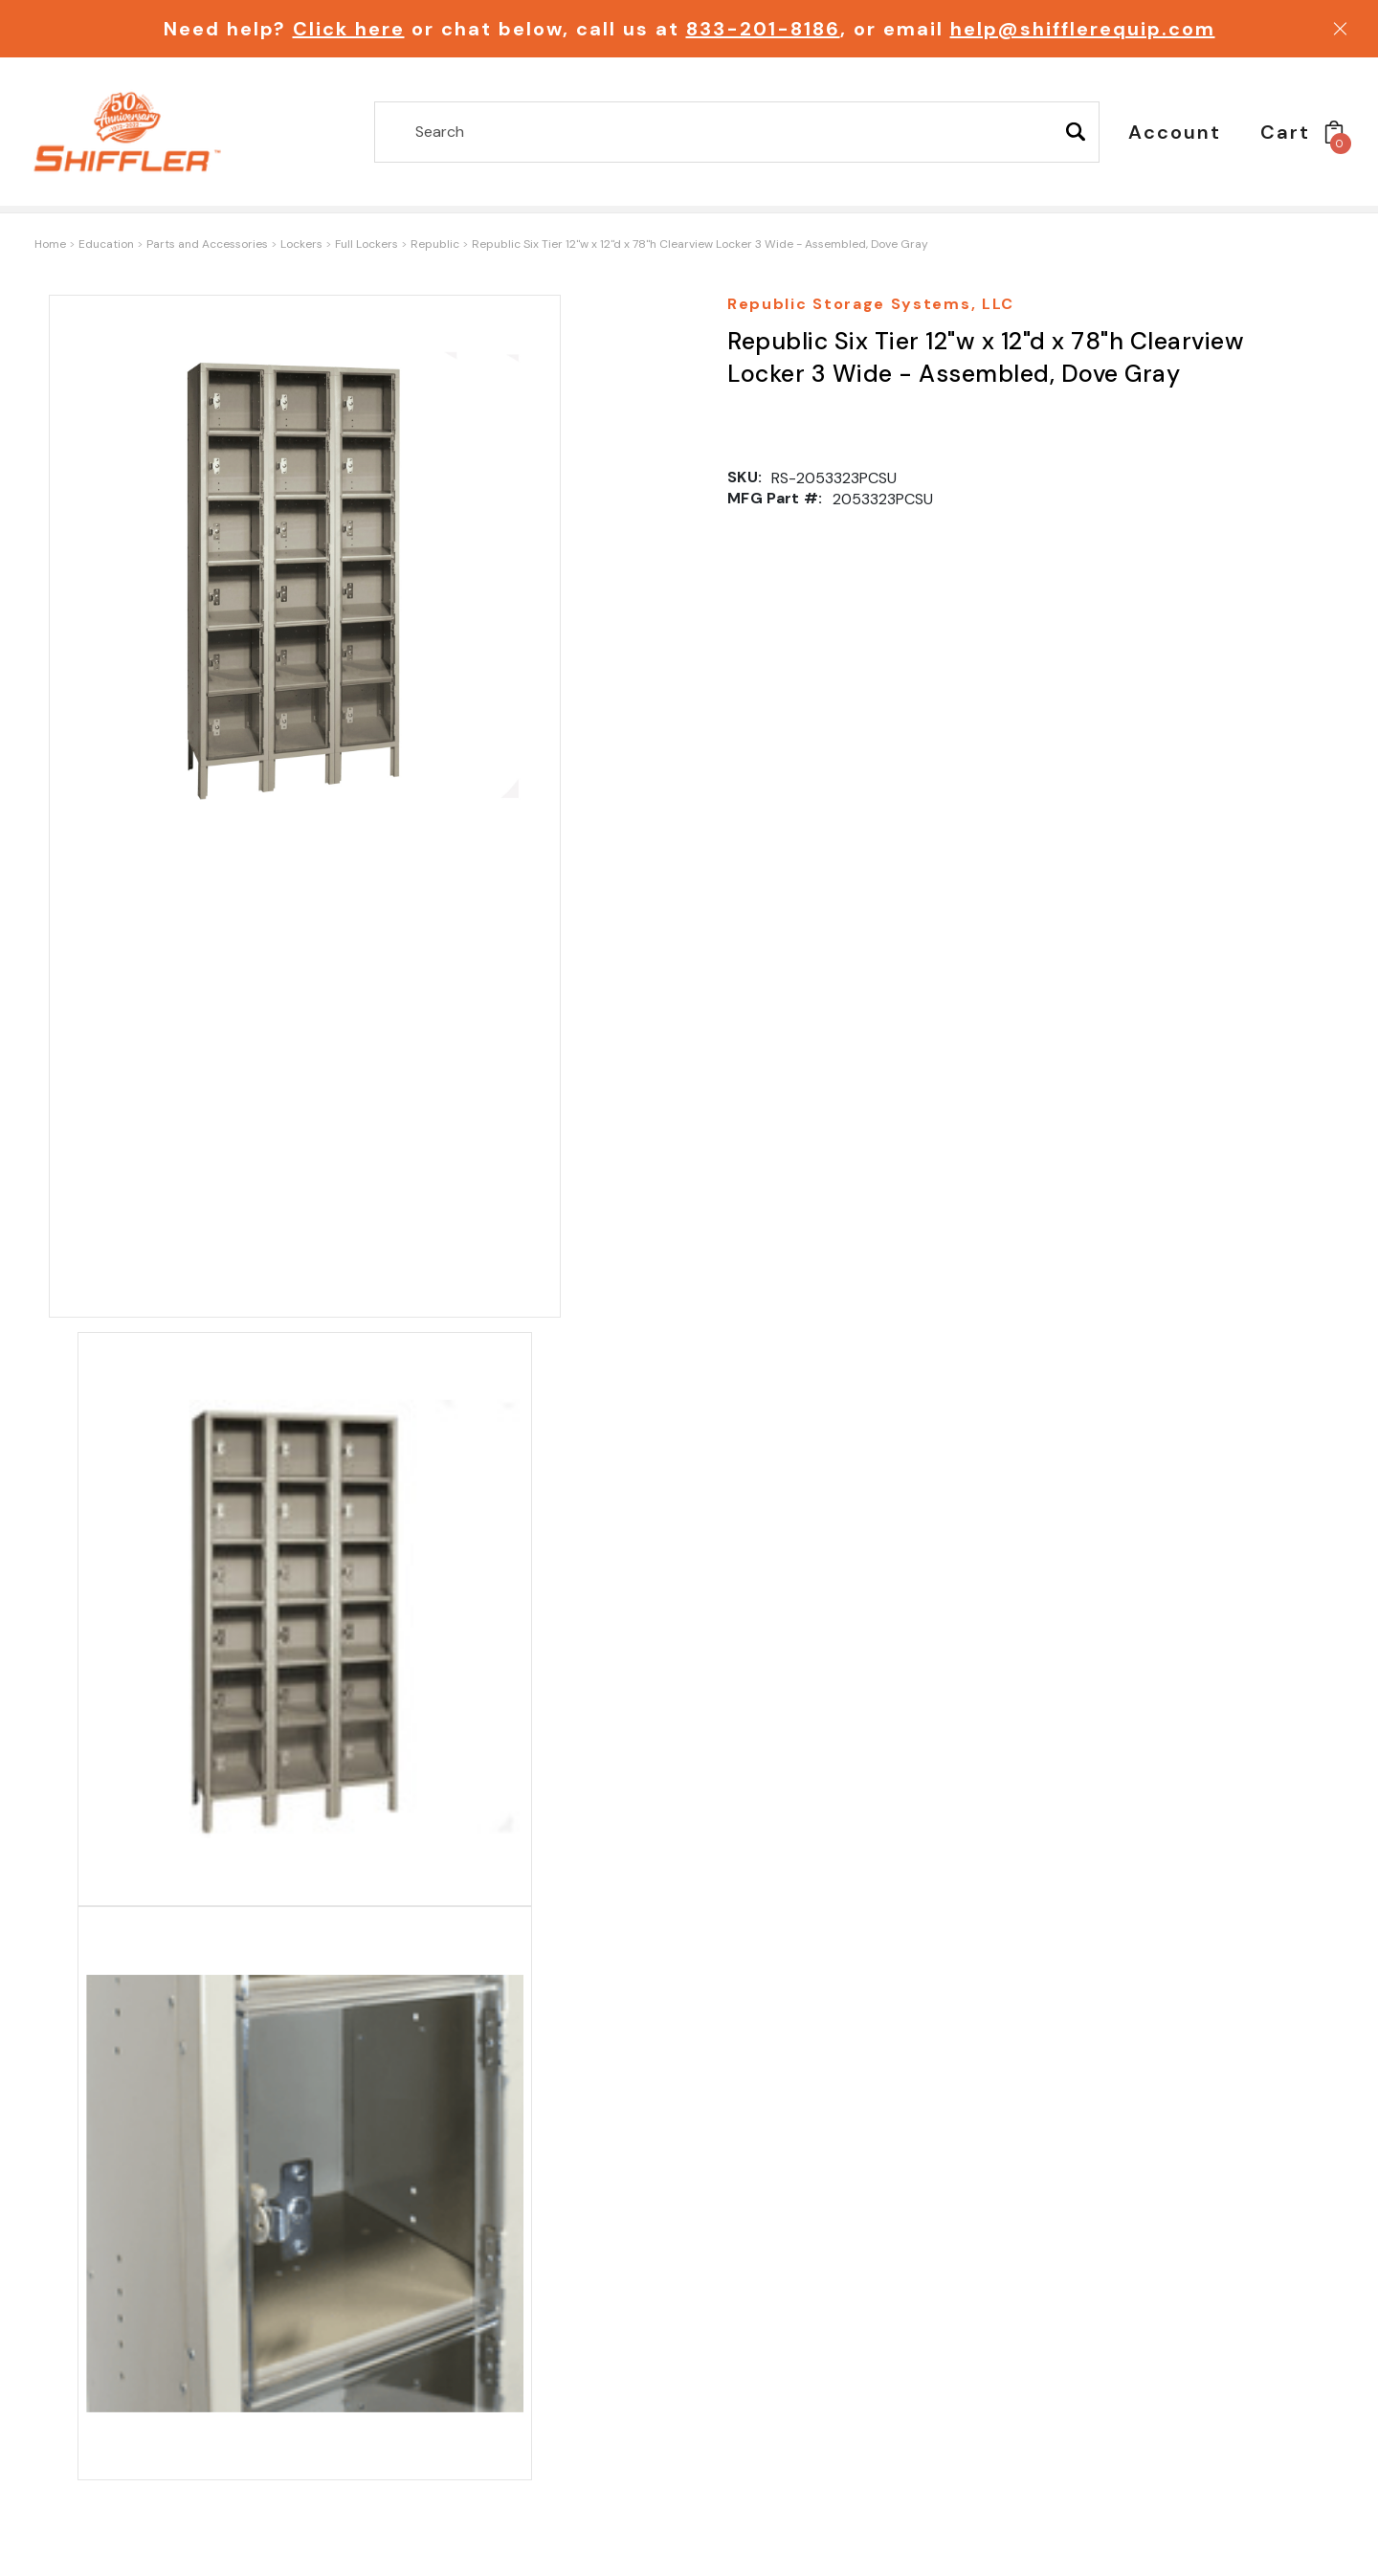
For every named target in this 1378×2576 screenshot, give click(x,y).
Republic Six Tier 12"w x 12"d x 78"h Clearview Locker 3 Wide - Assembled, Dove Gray (700, 244)
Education (106, 244)
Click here (349, 28)
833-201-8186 (763, 28)
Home (50, 244)
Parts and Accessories (207, 244)
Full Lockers (366, 244)
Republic (435, 244)
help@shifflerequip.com (1082, 28)
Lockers (301, 244)
